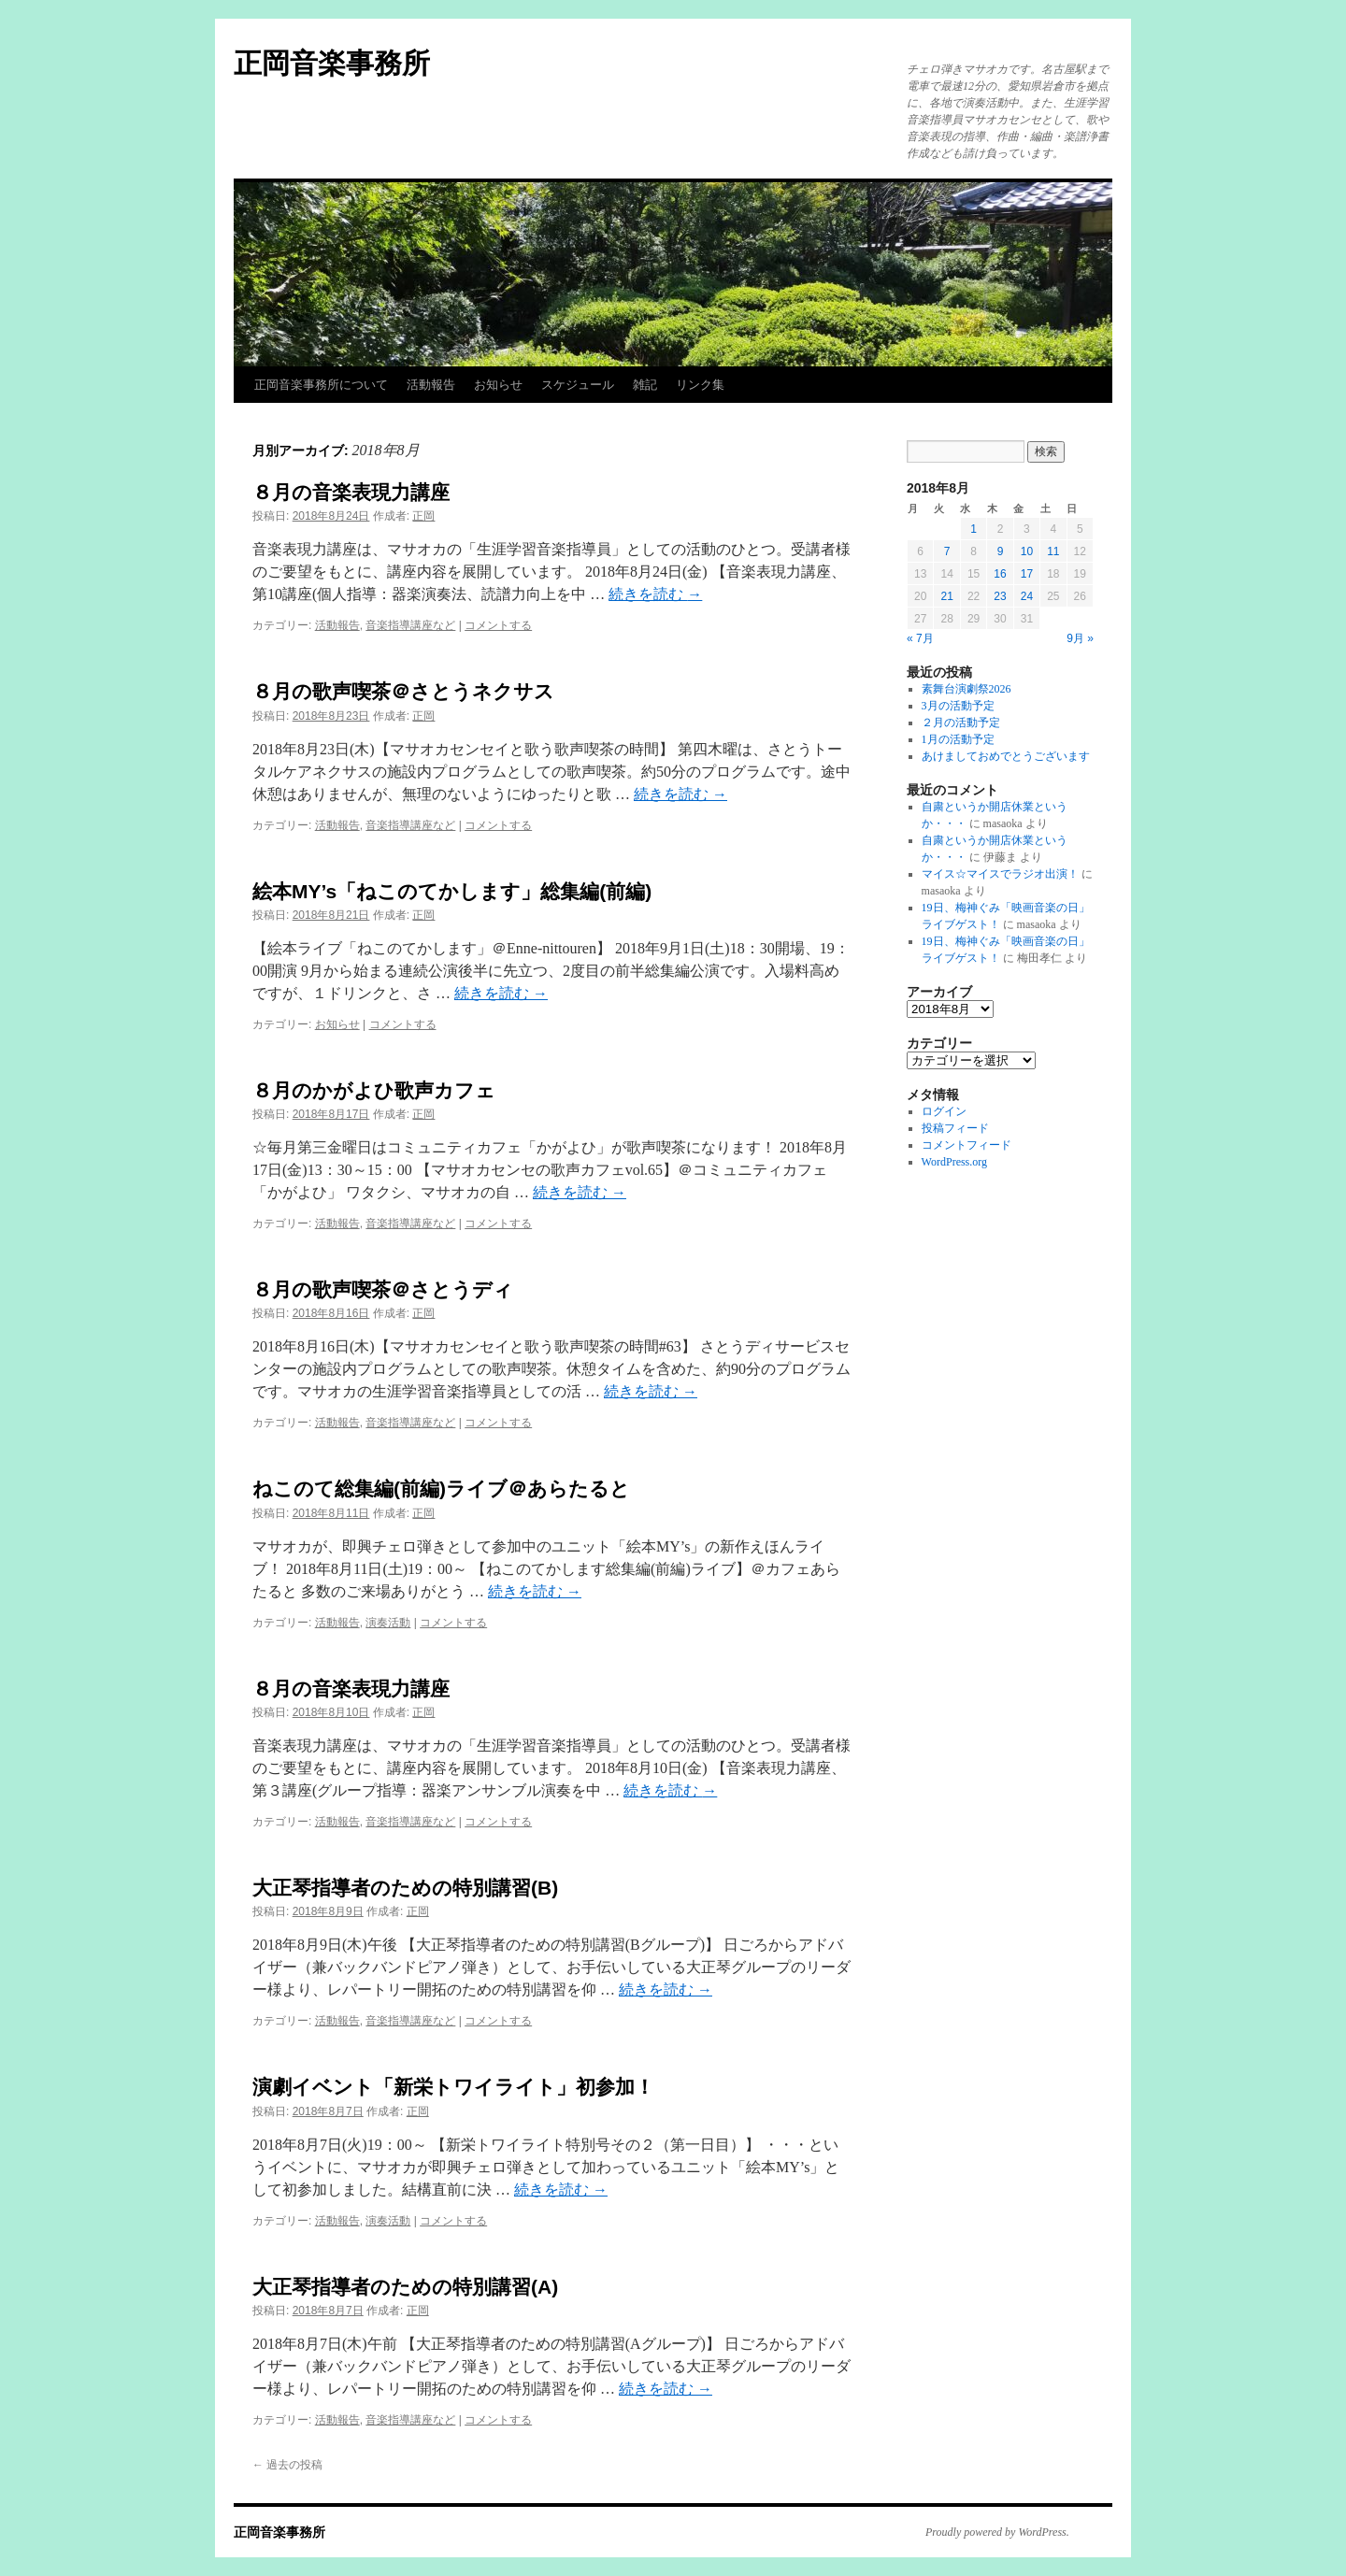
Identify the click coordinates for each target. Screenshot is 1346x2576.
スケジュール (577, 385)
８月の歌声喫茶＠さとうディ (382, 1289)
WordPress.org (954, 1161)
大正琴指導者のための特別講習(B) (405, 1887)
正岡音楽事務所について (321, 385)
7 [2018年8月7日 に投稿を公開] (947, 551)
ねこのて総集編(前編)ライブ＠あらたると (441, 1488)
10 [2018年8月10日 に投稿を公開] (1027, 551)
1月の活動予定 (958, 739)
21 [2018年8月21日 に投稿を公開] (946, 596)
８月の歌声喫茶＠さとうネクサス (403, 691)
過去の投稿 (287, 2464)
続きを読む (655, 594)
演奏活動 (387, 1622)
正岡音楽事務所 (332, 63)
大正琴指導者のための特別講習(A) (405, 2286)
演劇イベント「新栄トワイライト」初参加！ (453, 2086)
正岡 (423, 515)
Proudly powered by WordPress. (997, 2532)
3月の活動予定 (958, 705)
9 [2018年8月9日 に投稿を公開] (1000, 551)
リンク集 (700, 385)
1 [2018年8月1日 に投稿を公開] (973, 529)
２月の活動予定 (961, 722)
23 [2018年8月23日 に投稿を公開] (1000, 596)
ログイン (944, 1111)
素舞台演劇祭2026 (966, 688)
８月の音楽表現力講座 (351, 492)
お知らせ (498, 385)
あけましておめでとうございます (1006, 756)
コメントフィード (966, 1145)
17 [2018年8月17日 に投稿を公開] (1027, 573)
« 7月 (920, 638)
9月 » (1080, 638)
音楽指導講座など (410, 625)
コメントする (498, 625)
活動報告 (431, 385)
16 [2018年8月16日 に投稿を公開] (1000, 573)
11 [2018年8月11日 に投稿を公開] (1053, 551)
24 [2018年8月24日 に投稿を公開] (1027, 596)
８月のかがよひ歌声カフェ (373, 1090)
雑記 (645, 385)
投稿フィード (955, 1128)
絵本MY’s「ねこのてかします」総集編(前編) (452, 891)
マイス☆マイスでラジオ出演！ (1000, 873)
